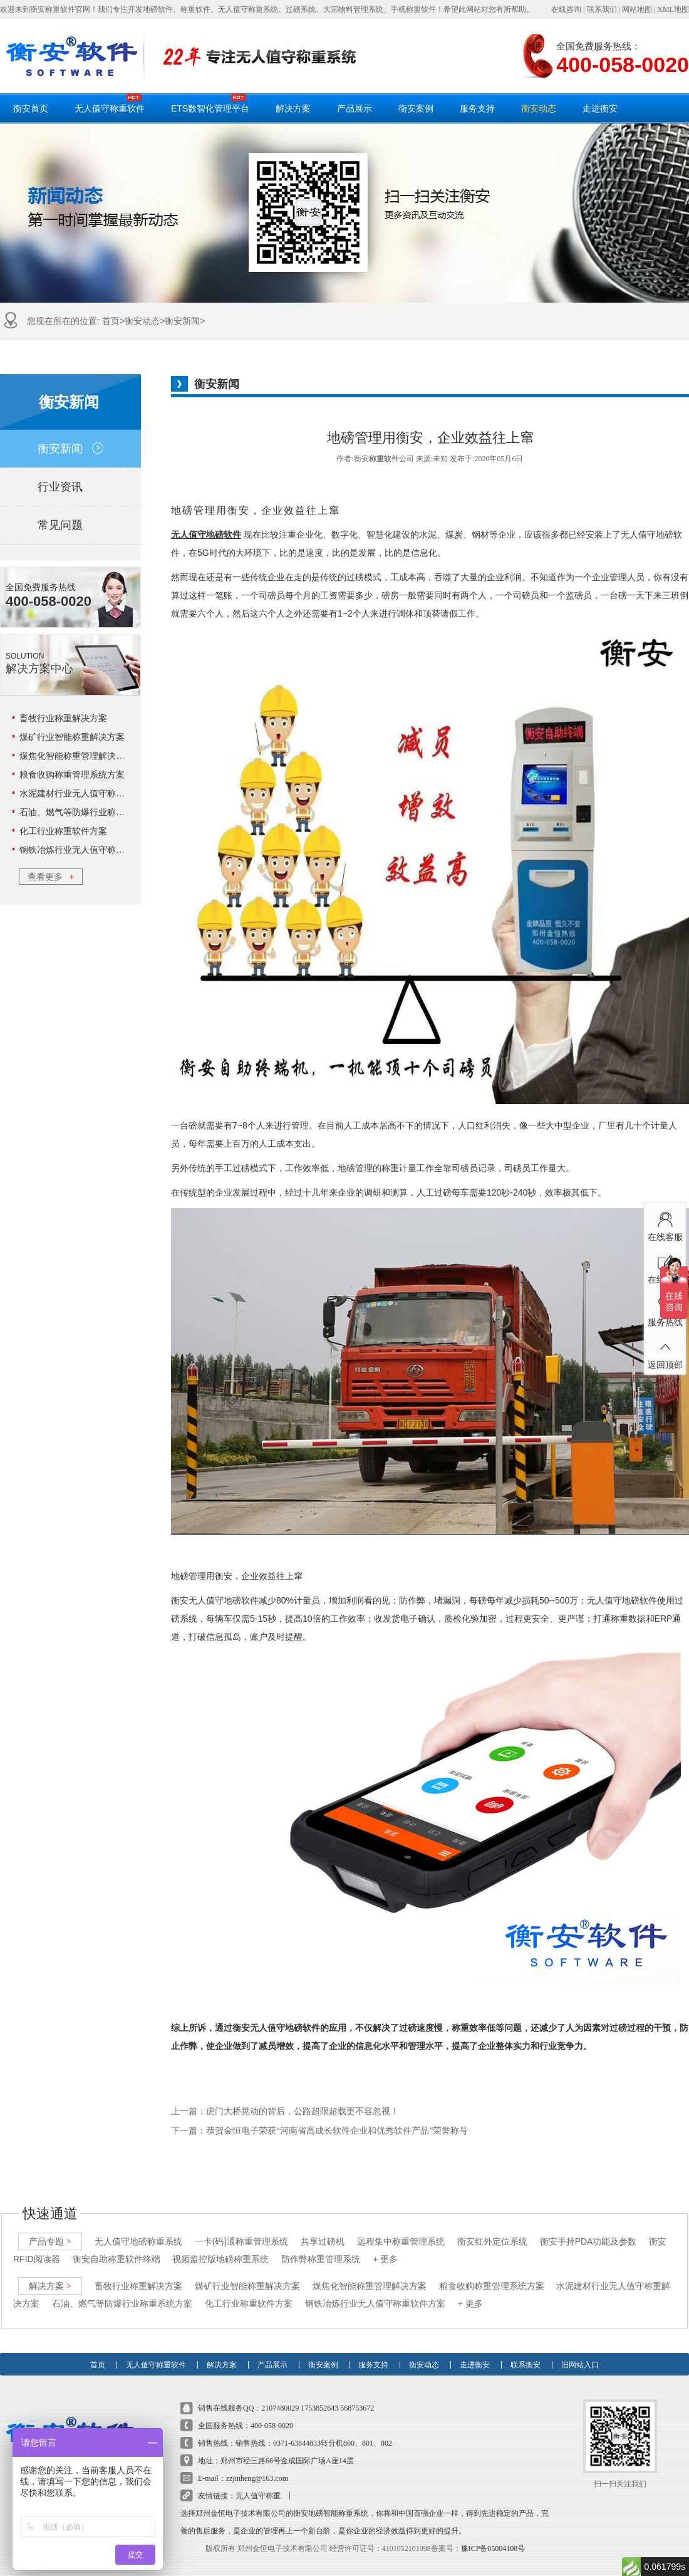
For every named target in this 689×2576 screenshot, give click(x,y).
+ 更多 (385, 2247)
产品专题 (50, 2229)
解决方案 (293, 108)
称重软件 (384, 458)
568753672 (357, 2396)
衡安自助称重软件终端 (116, 2247)
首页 (111, 321)
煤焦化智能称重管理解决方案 (76, 756)
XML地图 (673, 9)
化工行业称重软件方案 (63, 831)
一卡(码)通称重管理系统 (241, 2229)
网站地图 (637, 9)
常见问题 (70, 525)
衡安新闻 (182, 321)
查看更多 (51, 877)
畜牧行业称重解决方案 (63, 718)
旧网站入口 (580, 2346)
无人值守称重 (258, 2484)
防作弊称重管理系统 (320, 2247)
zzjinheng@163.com (257, 2466)
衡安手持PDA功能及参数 (588, 2229)
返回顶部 (665, 1351)
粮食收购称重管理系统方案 (72, 774)
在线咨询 (566, 9)
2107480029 (280, 2396)
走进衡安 (600, 108)
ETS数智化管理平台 (210, 103)
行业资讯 (70, 487)
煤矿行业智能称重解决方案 (72, 737)
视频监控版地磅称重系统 (220, 2247)
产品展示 (354, 108)
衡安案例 (415, 108)
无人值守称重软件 (110, 103)
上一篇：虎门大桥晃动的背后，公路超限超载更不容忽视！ (285, 2111)
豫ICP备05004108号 (493, 2536)
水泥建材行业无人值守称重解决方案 (89, 793)
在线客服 (665, 1223)
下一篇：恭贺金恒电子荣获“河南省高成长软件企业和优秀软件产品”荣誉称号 (319, 2130)
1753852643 (319, 2396)
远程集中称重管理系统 (401, 2229)
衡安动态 (538, 108)
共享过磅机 (322, 2229)
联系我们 (602, 9)
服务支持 (477, 108)
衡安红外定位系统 (492, 2229)
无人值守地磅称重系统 (138, 2229)
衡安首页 (30, 108)
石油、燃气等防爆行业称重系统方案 (89, 812)
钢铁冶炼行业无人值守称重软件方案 (89, 850)
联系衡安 (525, 2346)
